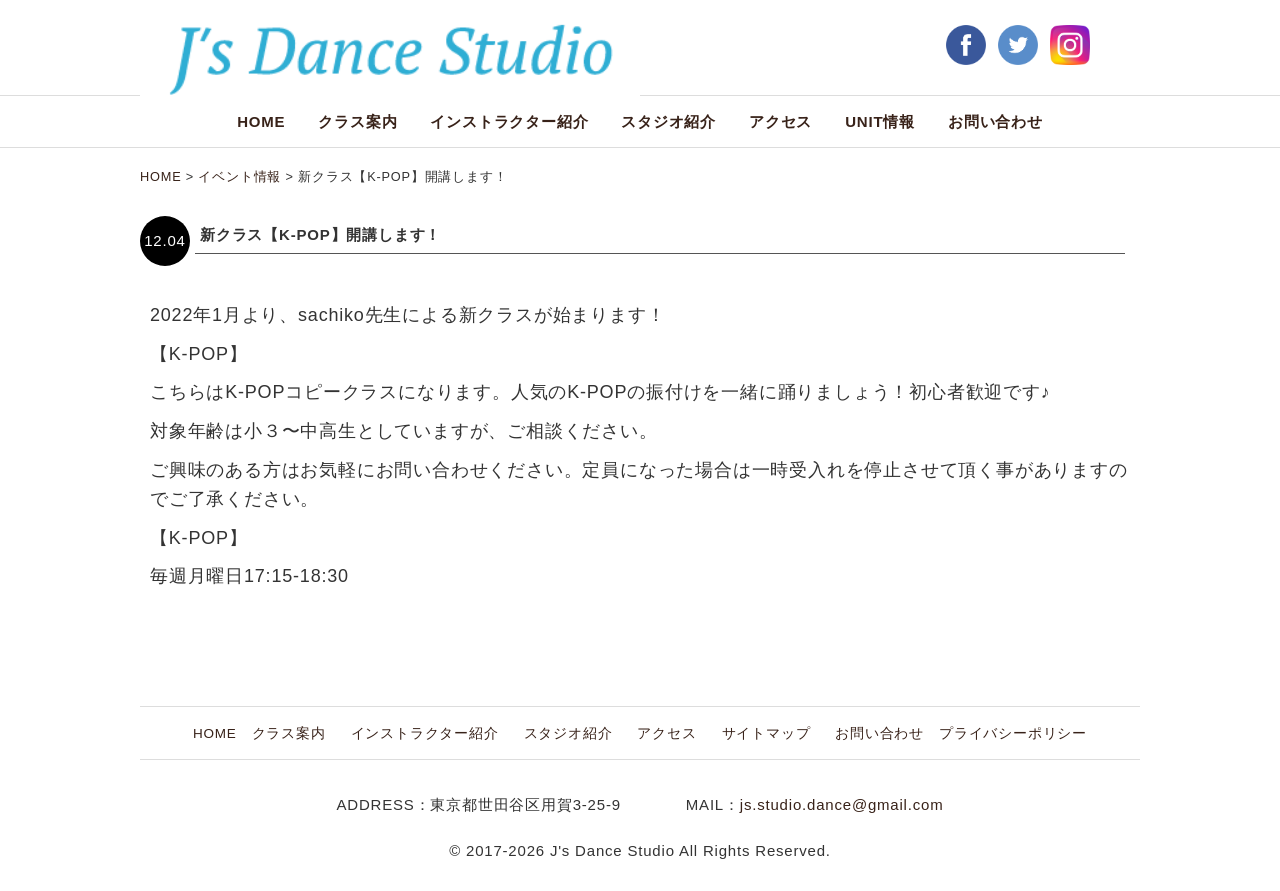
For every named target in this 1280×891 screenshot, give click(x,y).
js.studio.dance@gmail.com (842, 804)
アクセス (780, 121)
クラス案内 (357, 121)
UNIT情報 (880, 121)
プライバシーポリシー (1013, 733)
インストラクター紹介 (509, 121)
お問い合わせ (995, 121)
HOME (261, 121)
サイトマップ (766, 733)
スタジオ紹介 (668, 121)
